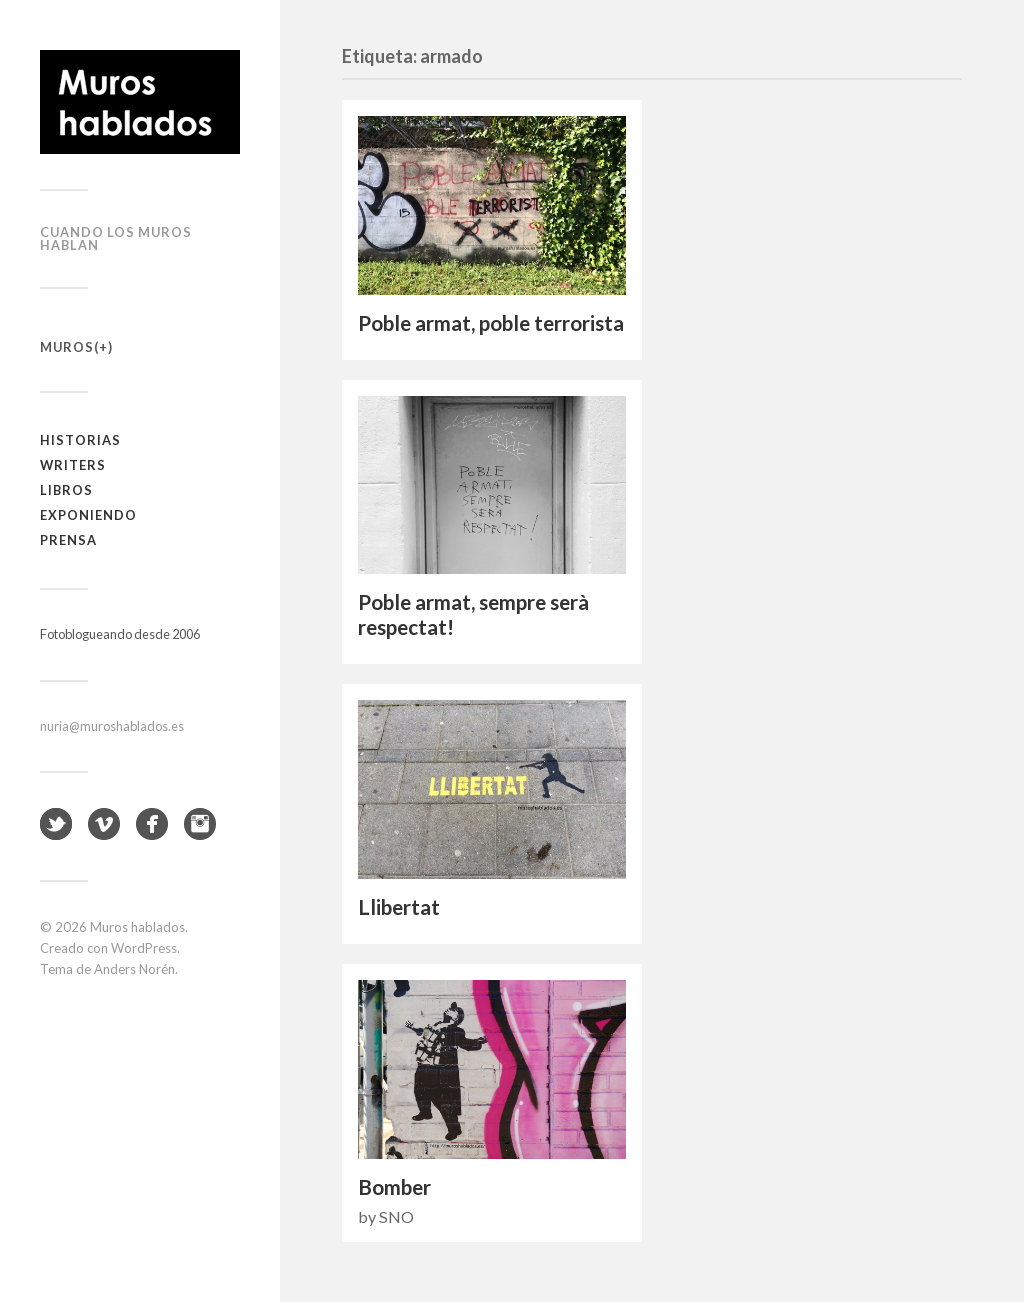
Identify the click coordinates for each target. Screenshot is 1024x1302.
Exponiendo (88, 515)
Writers (73, 465)
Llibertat (399, 907)
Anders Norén (134, 969)
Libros (66, 490)
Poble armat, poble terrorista (491, 323)
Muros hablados (137, 927)
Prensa (68, 540)
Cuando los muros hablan (116, 238)
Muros (67, 347)
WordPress (144, 948)
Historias (80, 440)
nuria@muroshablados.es (112, 726)
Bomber (394, 1187)
